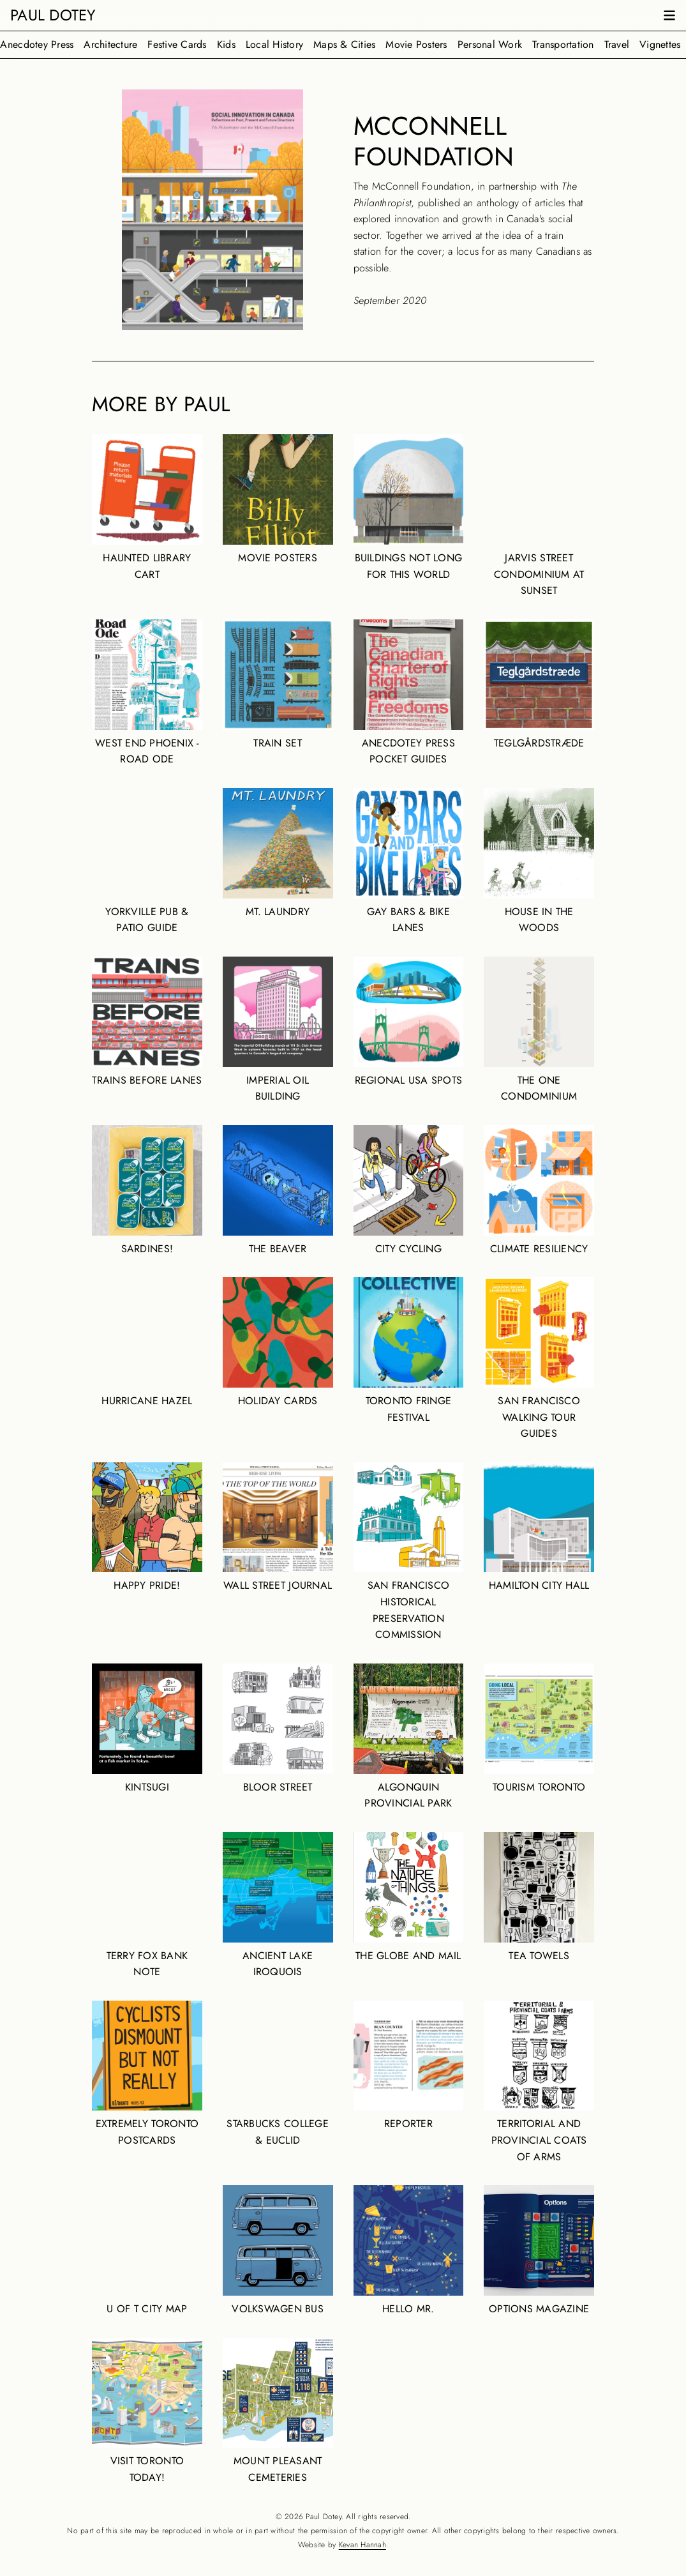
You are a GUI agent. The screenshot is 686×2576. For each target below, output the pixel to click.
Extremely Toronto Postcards (147, 2074)
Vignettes (659, 44)
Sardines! (147, 1190)
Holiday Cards (278, 1342)
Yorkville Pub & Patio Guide (147, 861)
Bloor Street (278, 1728)
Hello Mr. (409, 2250)
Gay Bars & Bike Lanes (409, 861)
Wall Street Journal (278, 1527)
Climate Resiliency (539, 1190)
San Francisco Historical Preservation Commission (409, 1552)
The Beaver (278, 1190)
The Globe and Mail (409, 1897)
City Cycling (409, 1190)
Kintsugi (147, 1728)
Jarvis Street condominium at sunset (539, 516)
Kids (226, 44)
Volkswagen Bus (278, 2250)
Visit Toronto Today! (147, 2411)
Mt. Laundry (278, 853)
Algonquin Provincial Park (409, 1736)
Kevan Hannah (362, 2544)
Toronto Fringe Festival (409, 1350)
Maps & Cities (344, 44)
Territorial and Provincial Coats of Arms (539, 2082)
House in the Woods (539, 861)
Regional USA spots (409, 1022)
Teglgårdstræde (539, 684)
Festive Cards (176, 44)
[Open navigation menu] (669, 15)
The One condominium (539, 1030)
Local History (274, 44)
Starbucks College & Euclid (278, 2074)
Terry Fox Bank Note (147, 1905)
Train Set (278, 684)
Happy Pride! (147, 1527)
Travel (617, 44)
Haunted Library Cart (147, 507)
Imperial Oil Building (278, 1030)
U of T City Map (147, 2250)
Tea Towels (539, 1897)
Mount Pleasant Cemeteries (278, 2411)
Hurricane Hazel (147, 1342)
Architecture (110, 44)
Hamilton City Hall (539, 1527)
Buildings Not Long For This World (409, 507)
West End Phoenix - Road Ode (147, 692)
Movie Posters (416, 44)
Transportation (563, 44)
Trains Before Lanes (147, 1022)
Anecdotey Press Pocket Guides (409, 692)
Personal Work (490, 44)
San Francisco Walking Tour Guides (539, 1359)
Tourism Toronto (539, 1728)
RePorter (409, 2066)
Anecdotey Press (36, 44)
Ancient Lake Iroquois (278, 1905)
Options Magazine (539, 2250)
